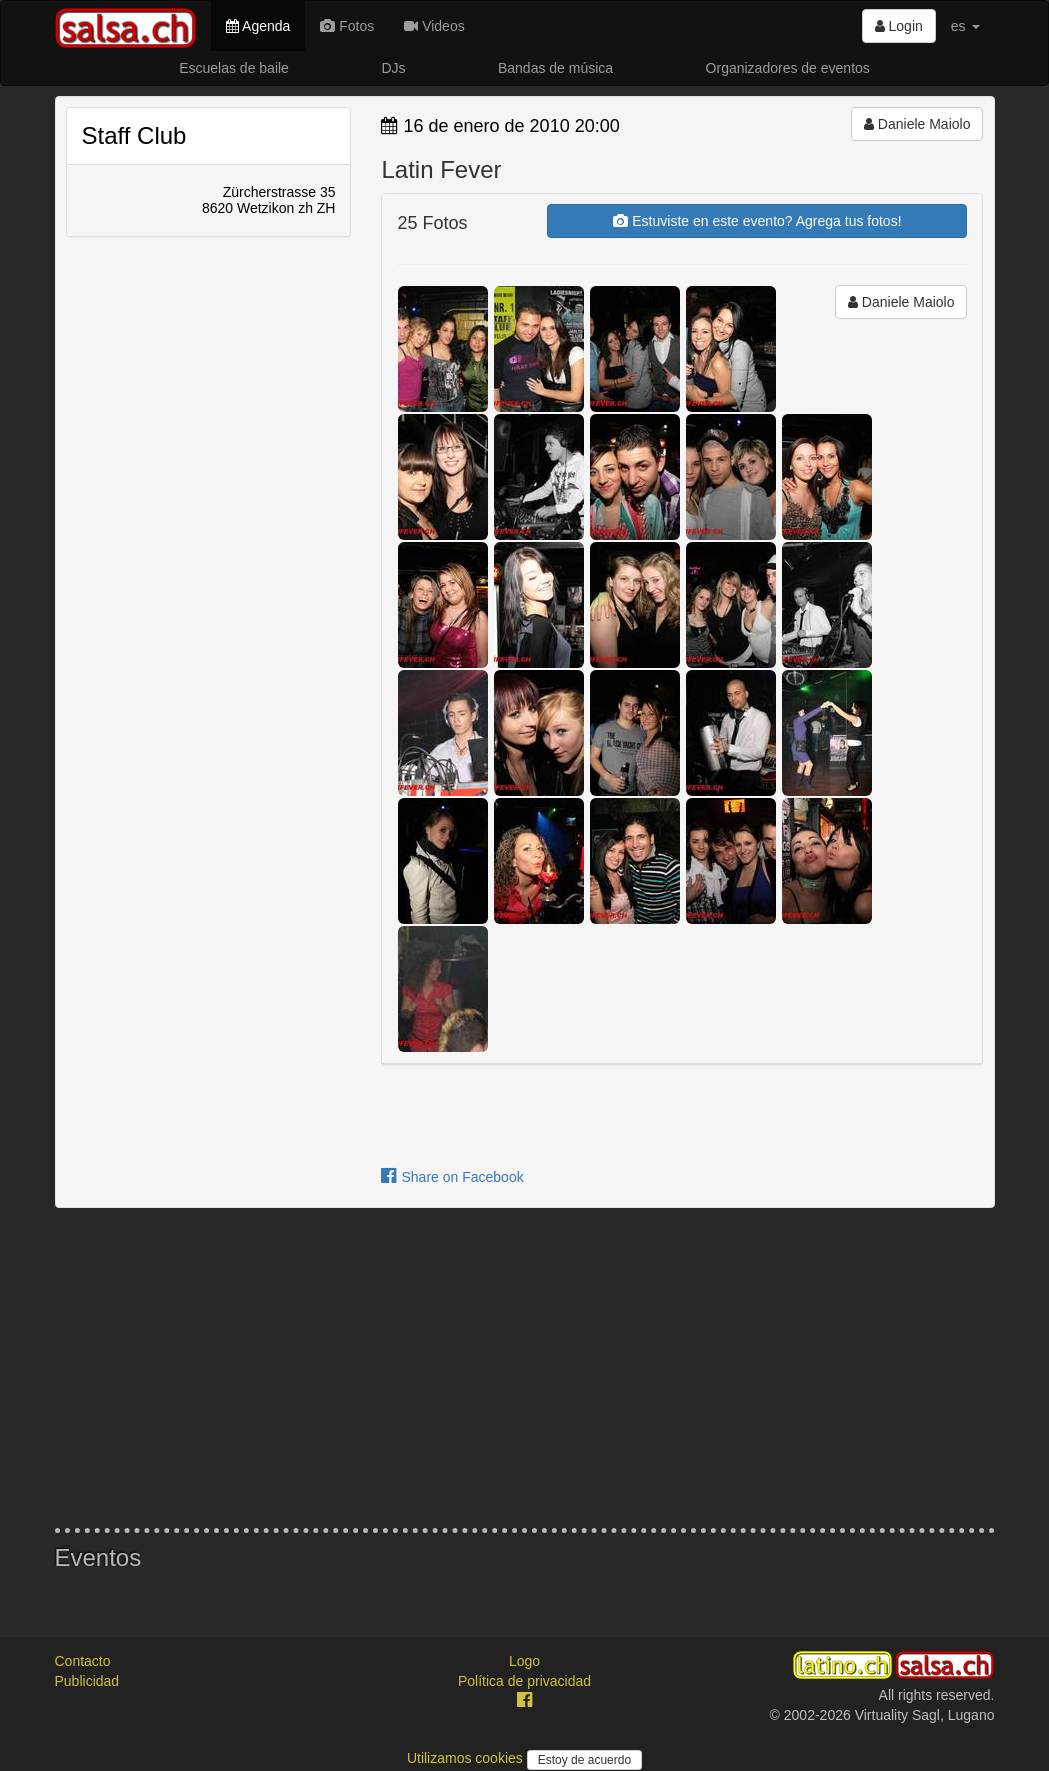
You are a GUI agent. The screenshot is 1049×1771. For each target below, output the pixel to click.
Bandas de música (555, 68)
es (965, 26)
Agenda (258, 26)
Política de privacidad (524, 1681)
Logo (524, 1661)
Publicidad (87, 1681)
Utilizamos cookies (467, 1758)
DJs (393, 68)
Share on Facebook (452, 1177)
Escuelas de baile (234, 68)
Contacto (83, 1661)
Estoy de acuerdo (584, 1760)
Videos (434, 26)
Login (899, 26)
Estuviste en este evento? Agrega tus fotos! (757, 221)
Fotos (347, 26)
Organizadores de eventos (788, 68)
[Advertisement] (525, 1368)
